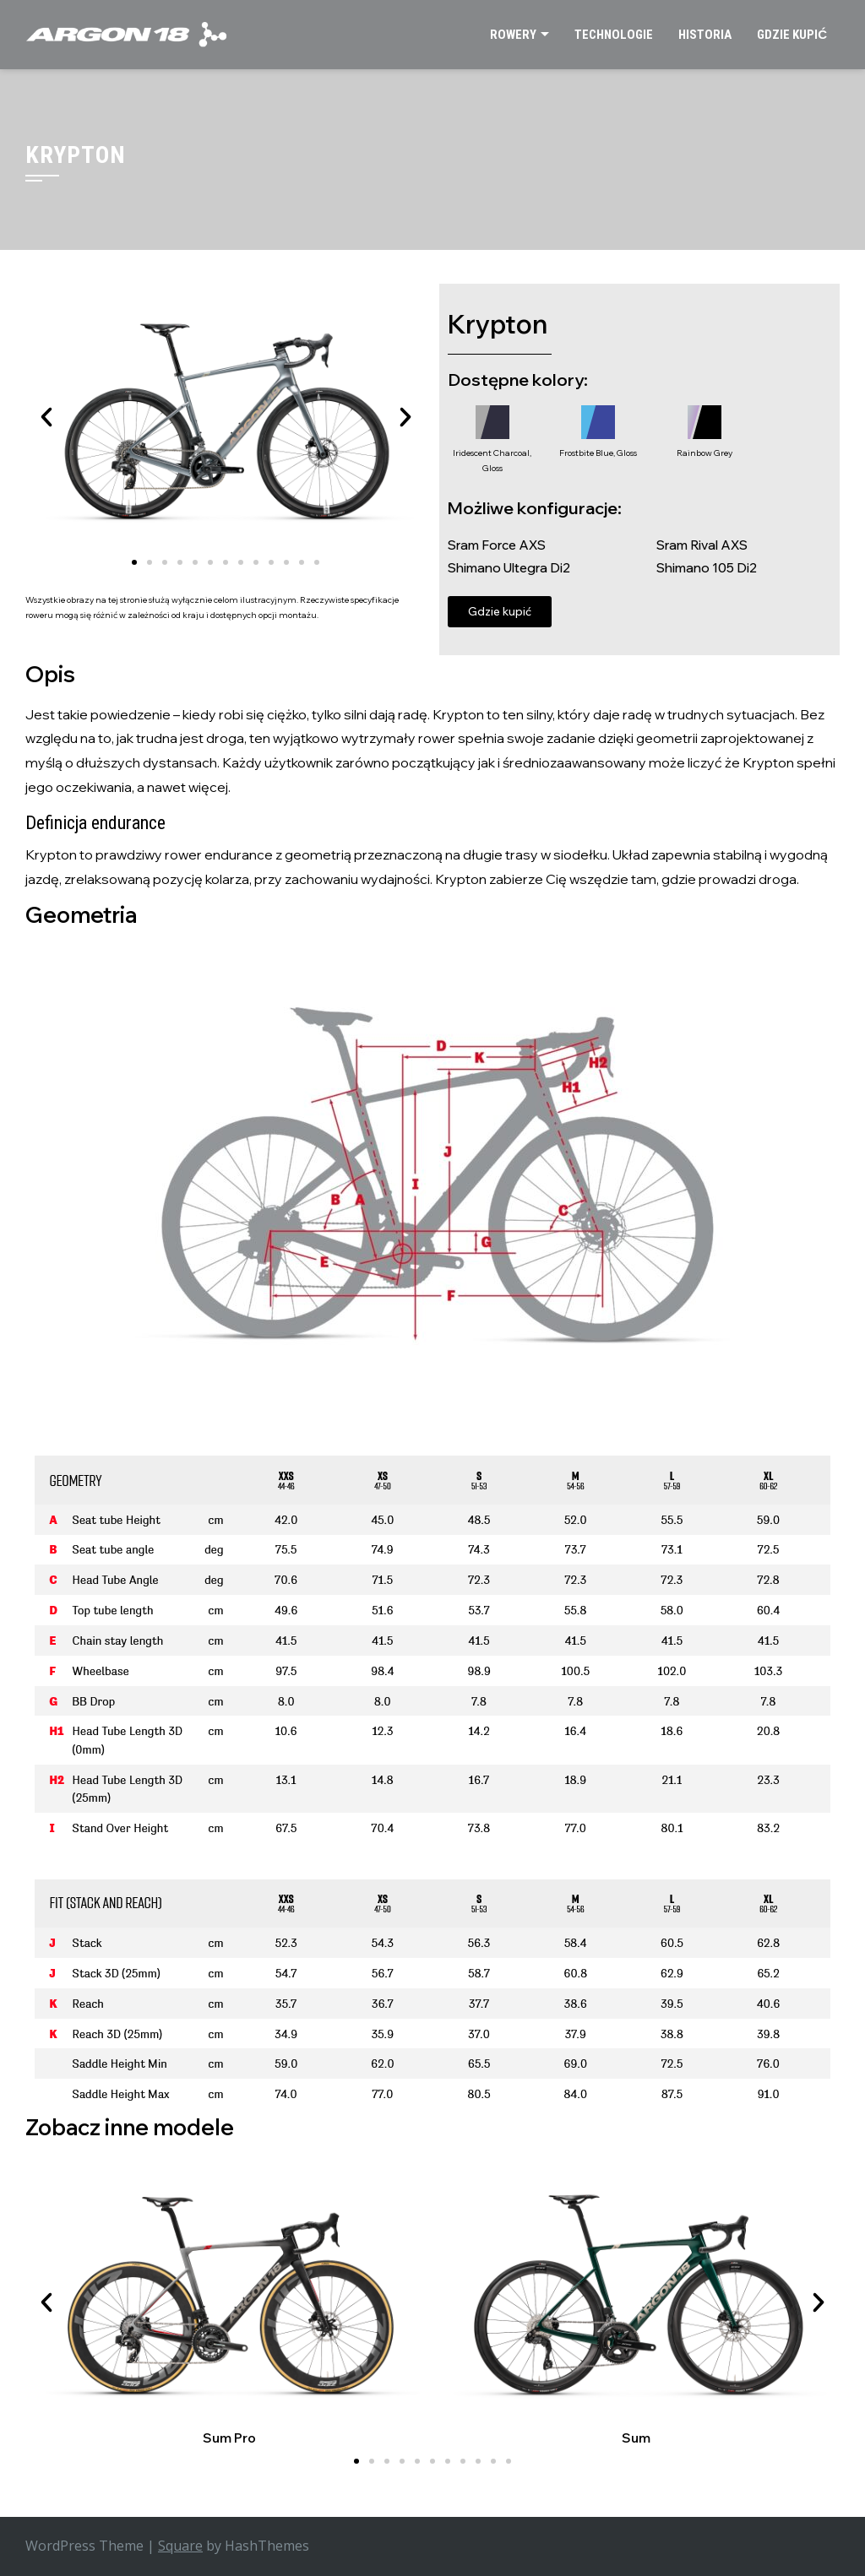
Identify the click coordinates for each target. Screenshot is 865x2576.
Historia (705, 34)
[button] (46, 417)
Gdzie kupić (792, 34)
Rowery (513, 34)
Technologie (613, 34)
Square (180, 2545)
